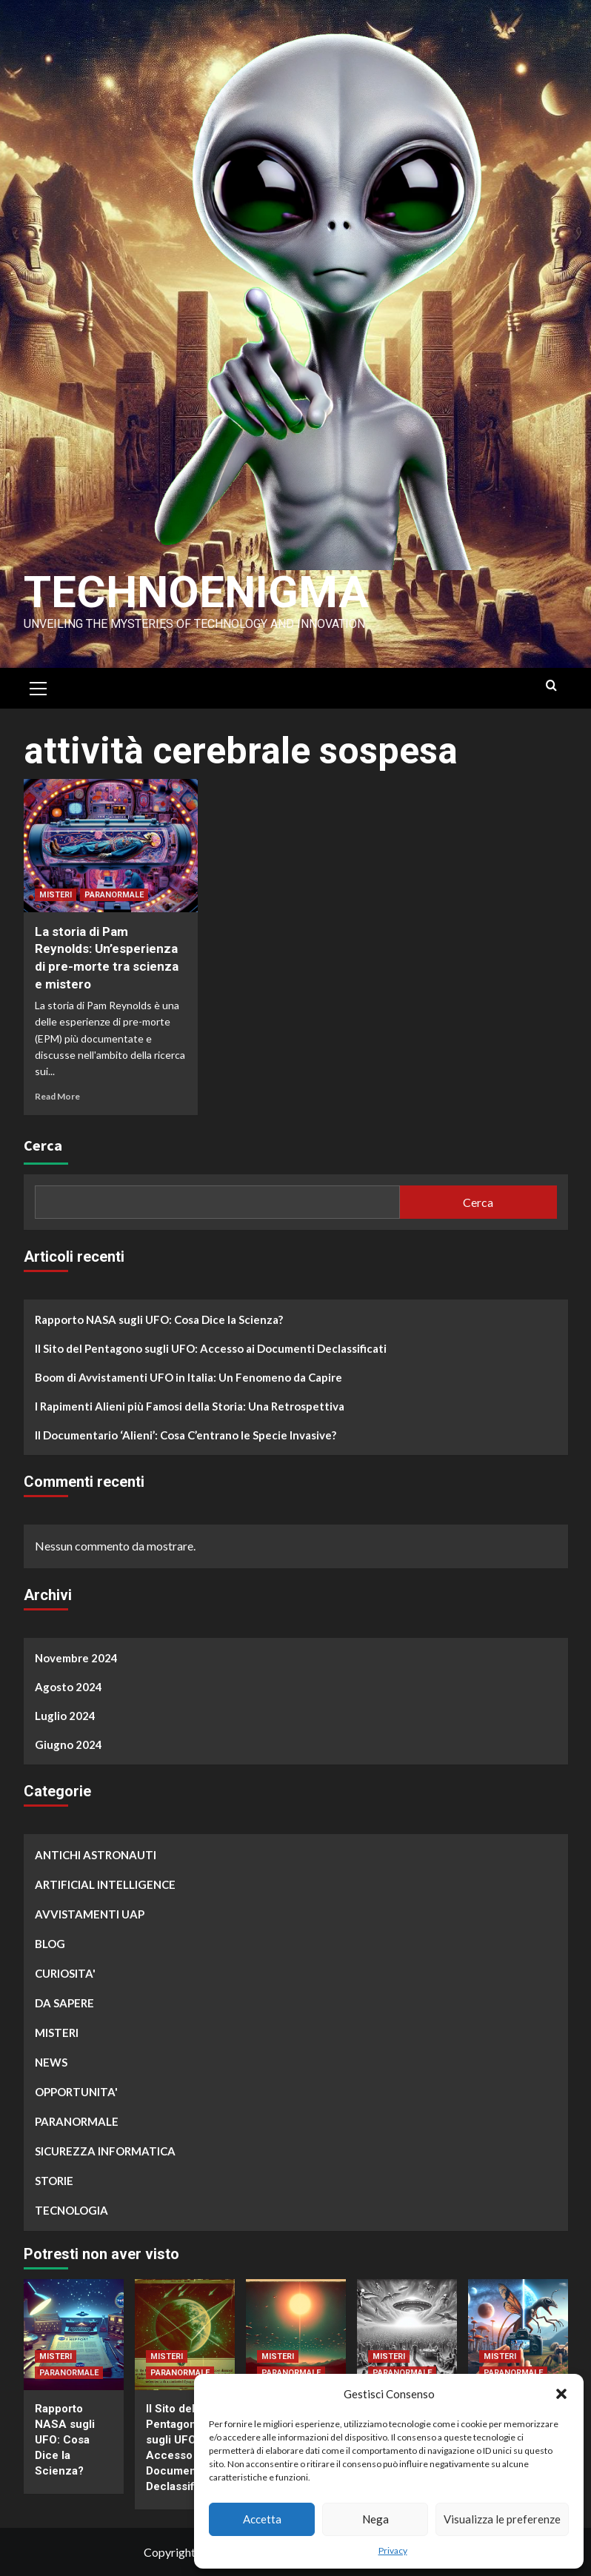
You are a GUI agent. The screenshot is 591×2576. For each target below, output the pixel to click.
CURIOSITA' (65, 1973)
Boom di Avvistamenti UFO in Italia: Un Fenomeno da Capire (188, 1377)
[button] (561, 2393)
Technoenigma (196, 592)
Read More (57, 1096)
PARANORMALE (114, 895)
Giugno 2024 (68, 1744)
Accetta (262, 2519)
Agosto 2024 (68, 1686)
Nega (375, 2519)
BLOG (50, 1943)
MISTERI (55, 895)
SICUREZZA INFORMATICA (105, 2151)
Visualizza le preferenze (502, 2519)
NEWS (51, 2062)
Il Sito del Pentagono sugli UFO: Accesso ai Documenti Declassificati (211, 1348)
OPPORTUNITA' (76, 2091)
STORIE (54, 2180)
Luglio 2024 (65, 1715)
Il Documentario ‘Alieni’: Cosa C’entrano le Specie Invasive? (185, 1435)
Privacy (392, 2550)
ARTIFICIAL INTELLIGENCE (105, 1884)
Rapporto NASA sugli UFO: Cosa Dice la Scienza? (159, 1319)
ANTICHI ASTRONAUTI (95, 1854)
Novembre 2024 (76, 1658)
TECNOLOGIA (71, 2210)
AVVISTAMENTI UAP (89, 1914)
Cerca (43, 1145)
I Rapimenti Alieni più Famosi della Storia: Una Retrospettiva (189, 1406)
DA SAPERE (64, 2003)
